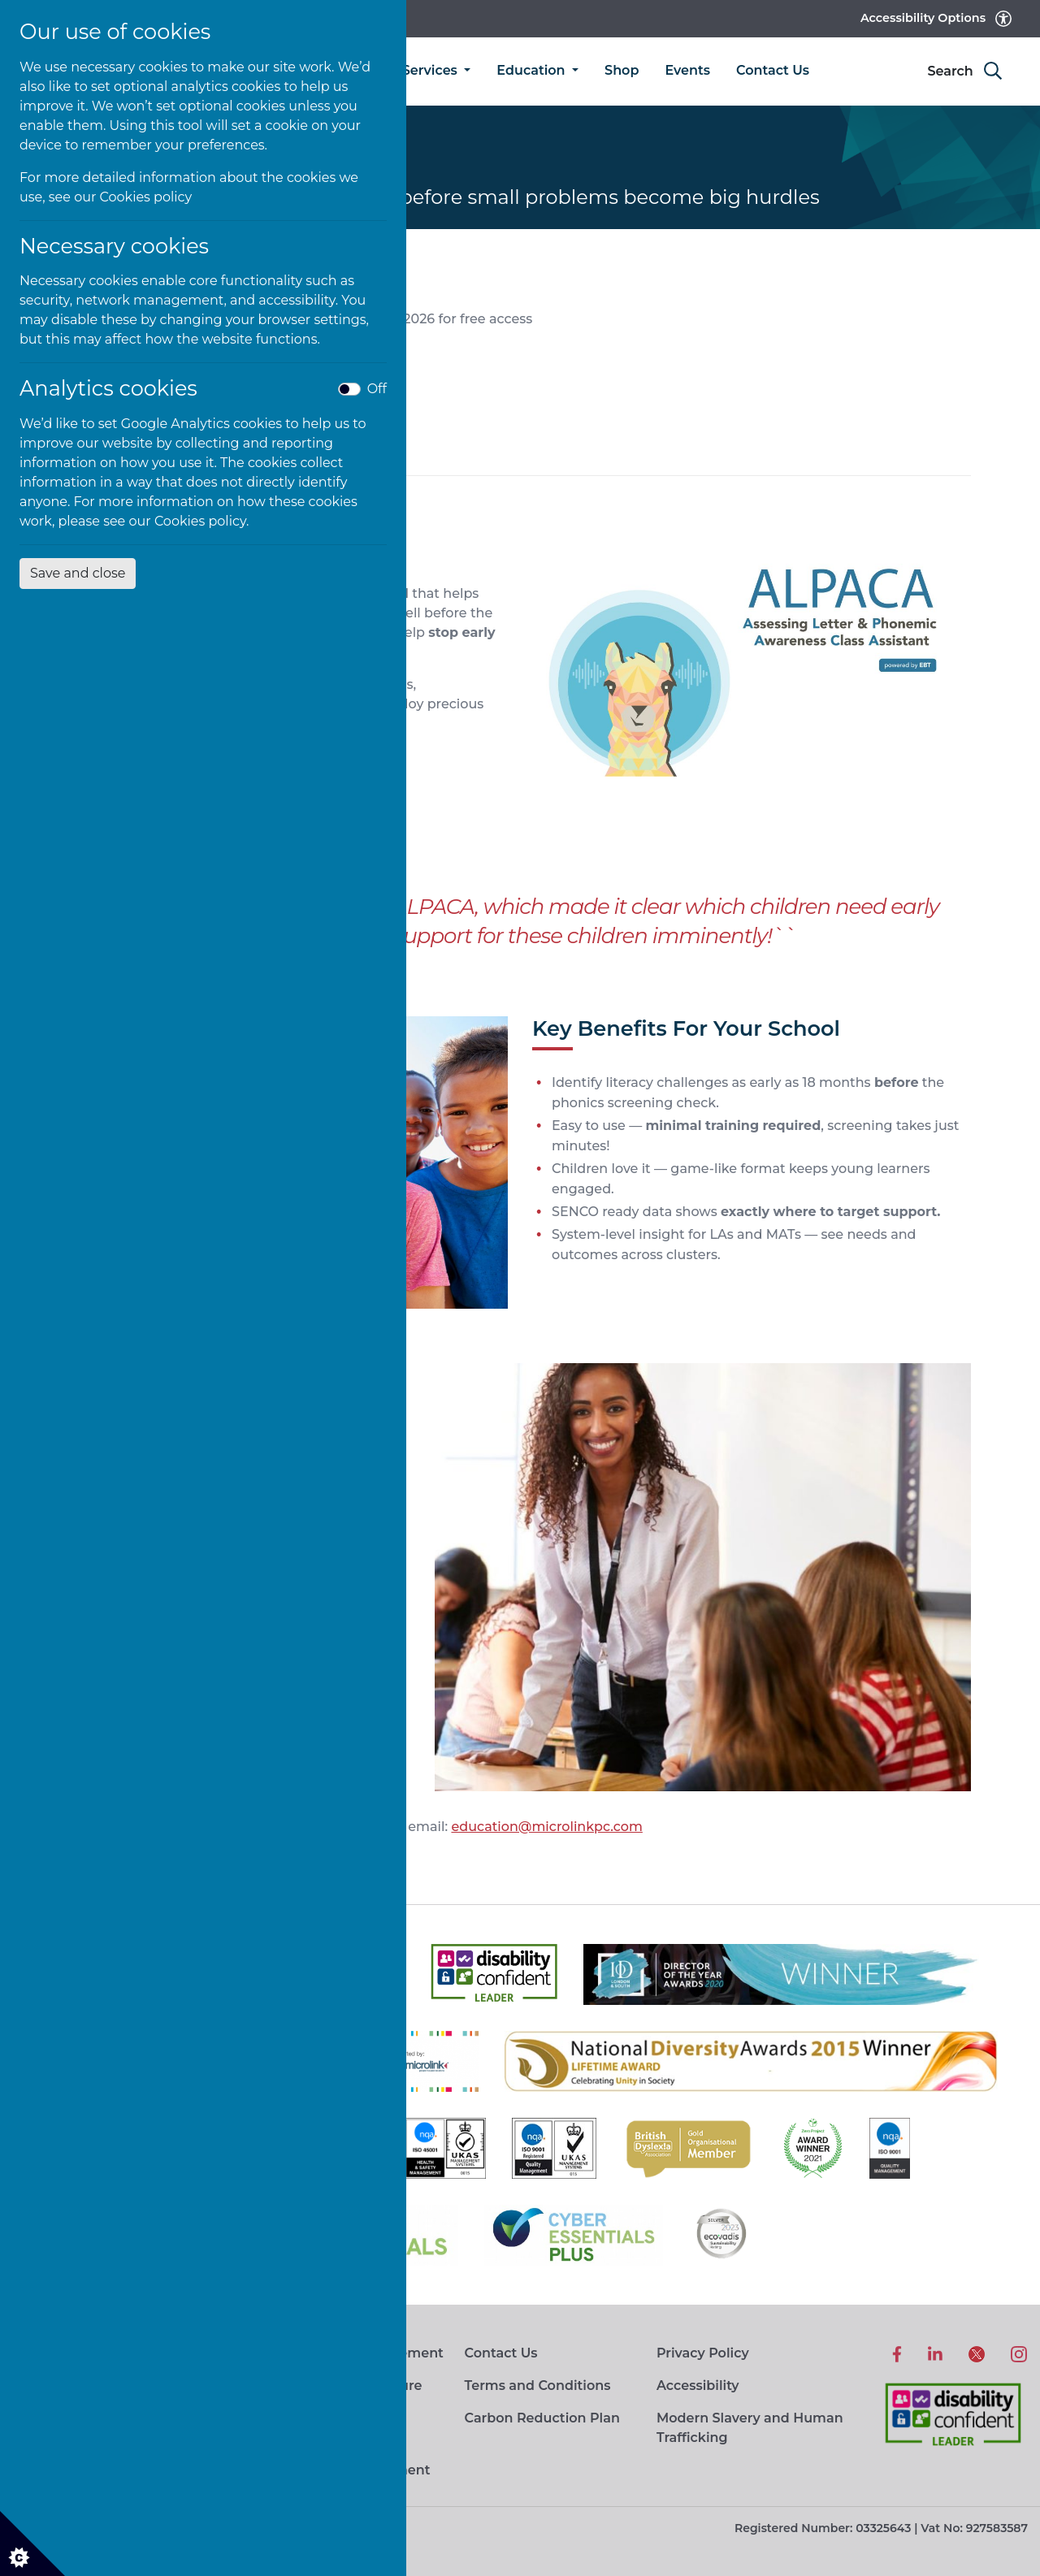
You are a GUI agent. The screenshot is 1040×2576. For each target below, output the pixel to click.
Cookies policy (146, 197)
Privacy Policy (702, 2353)
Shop (621, 70)
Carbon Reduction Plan (541, 2418)
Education (532, 70)
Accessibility (697, 2385)
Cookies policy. (201, 521)
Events (687, 70)
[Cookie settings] (32, 2543)
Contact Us (772, 70)
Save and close (77, 573)
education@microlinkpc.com (546, 1826)
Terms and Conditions (537, 2385)
